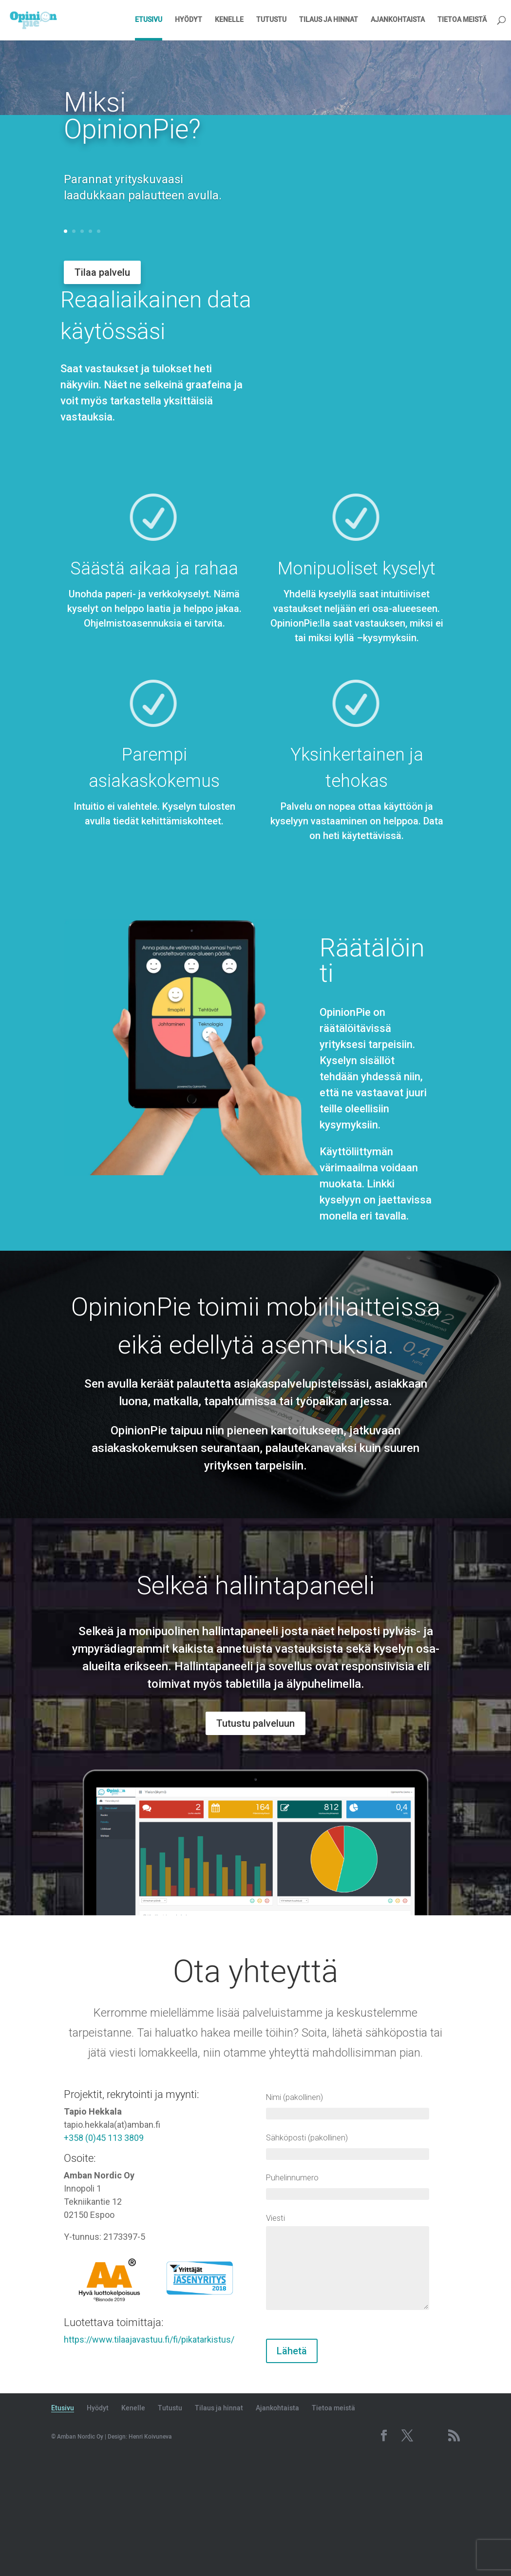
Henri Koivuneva (150, 2554)
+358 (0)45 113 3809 (104, 2256)
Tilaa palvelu (102, 272)
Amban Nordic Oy (80, 2554)
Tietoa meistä (462, 20)
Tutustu (271, 20)
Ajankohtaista (398, 20)
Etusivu (148, 20)
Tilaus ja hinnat (328, 20)
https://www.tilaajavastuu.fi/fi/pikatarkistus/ (149, 2457)
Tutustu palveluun (255, 1841)
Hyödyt (188, 20)
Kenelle (229, 20)
